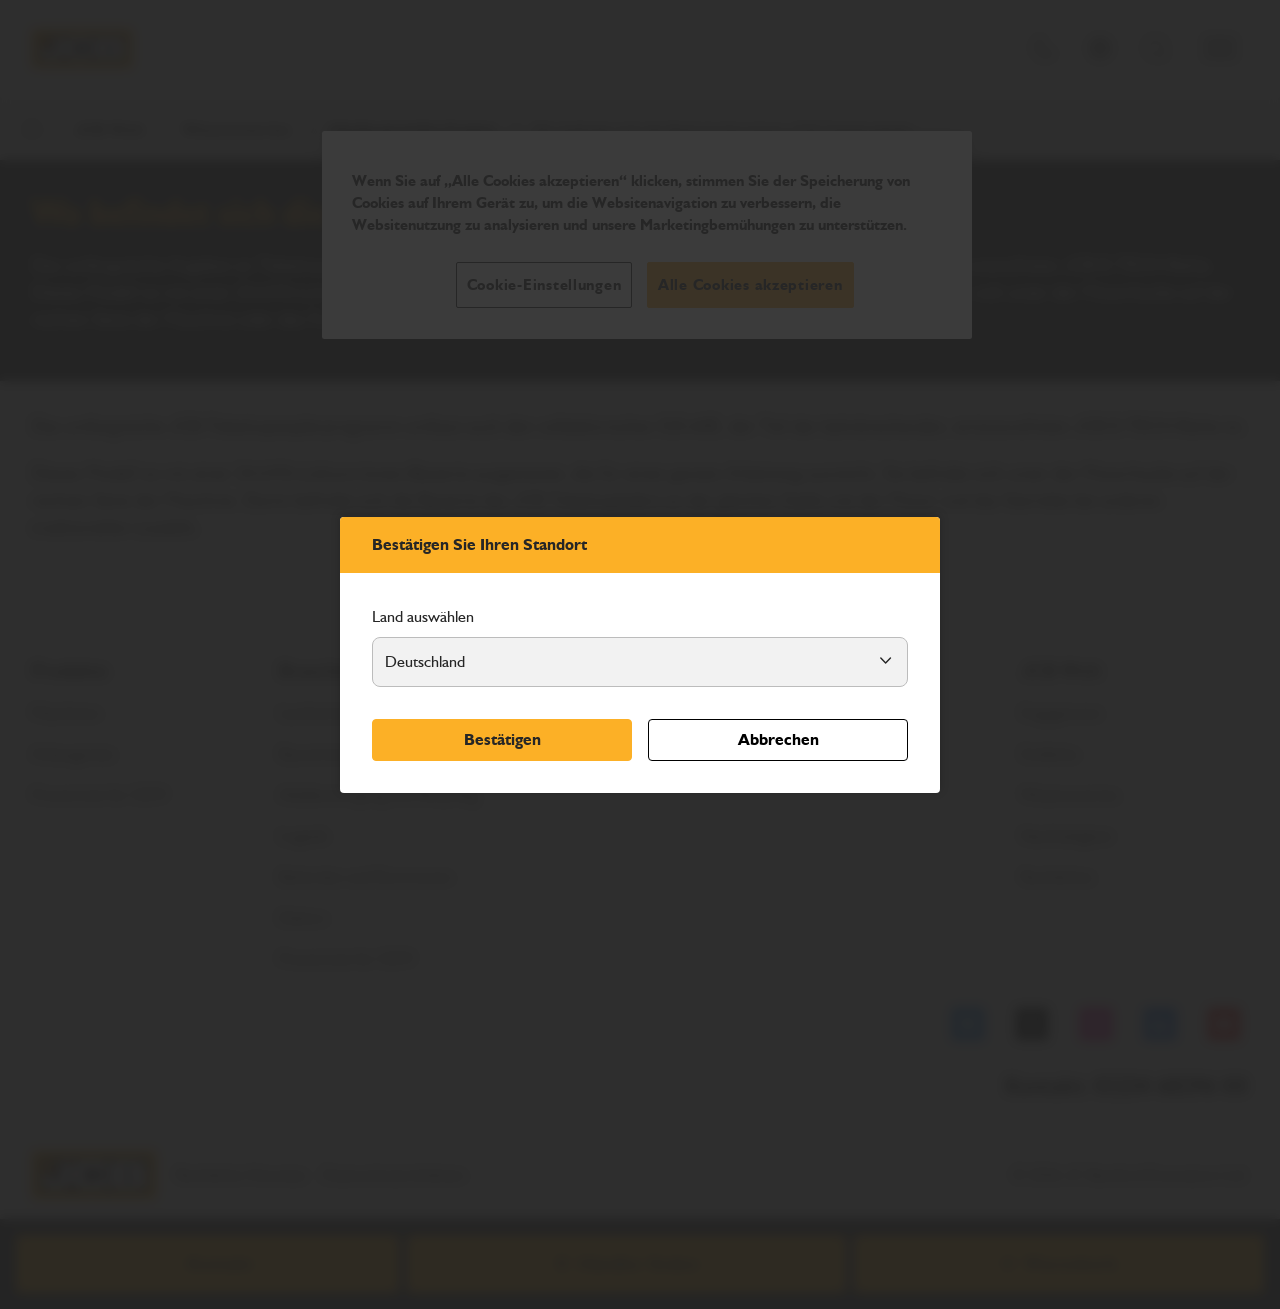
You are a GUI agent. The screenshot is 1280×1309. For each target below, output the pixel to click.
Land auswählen (423, 616)
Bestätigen (502, 739)
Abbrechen (778, 739)
